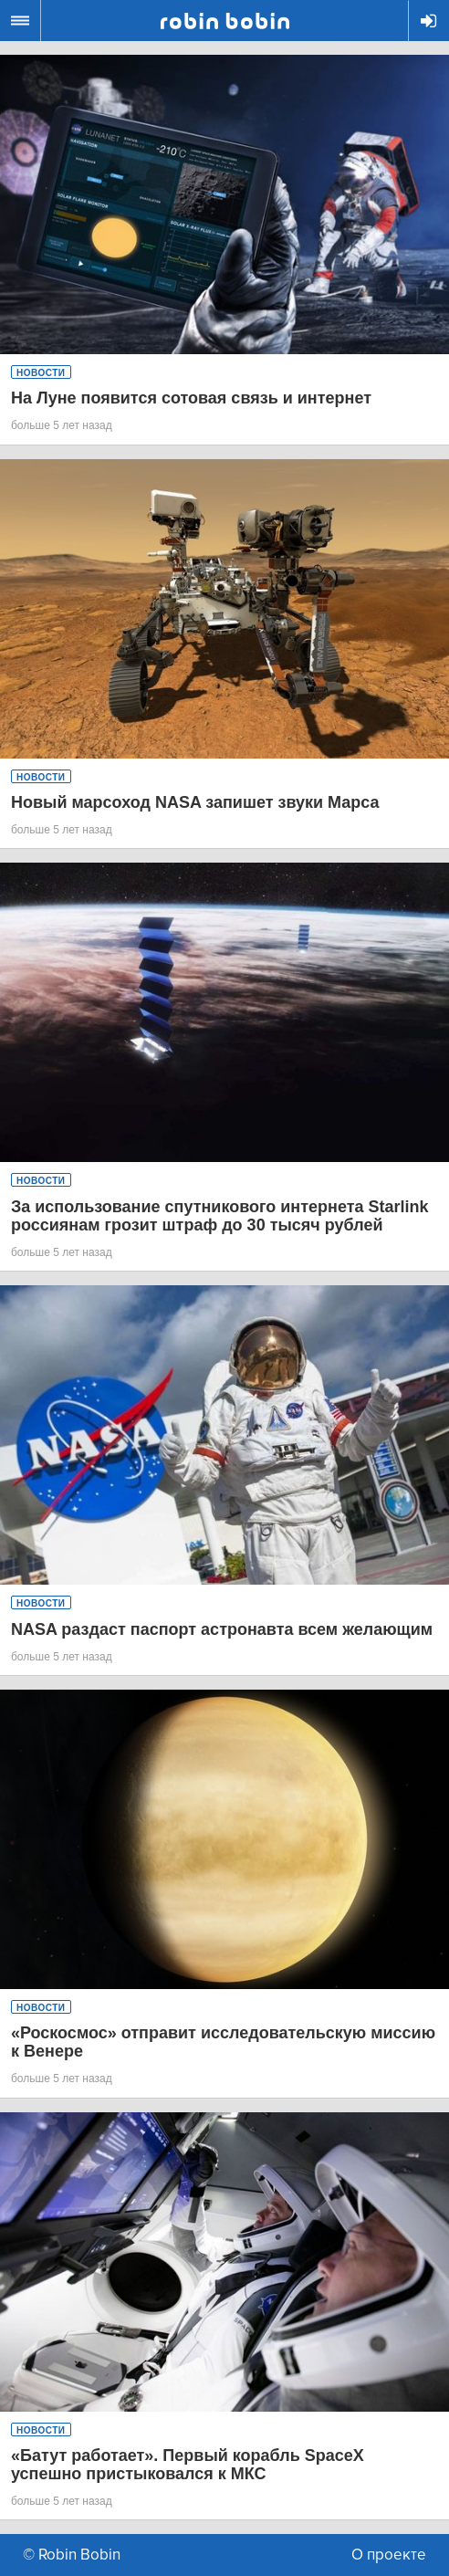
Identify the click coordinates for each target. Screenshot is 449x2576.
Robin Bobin (225, 21)
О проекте (388, 2554)
